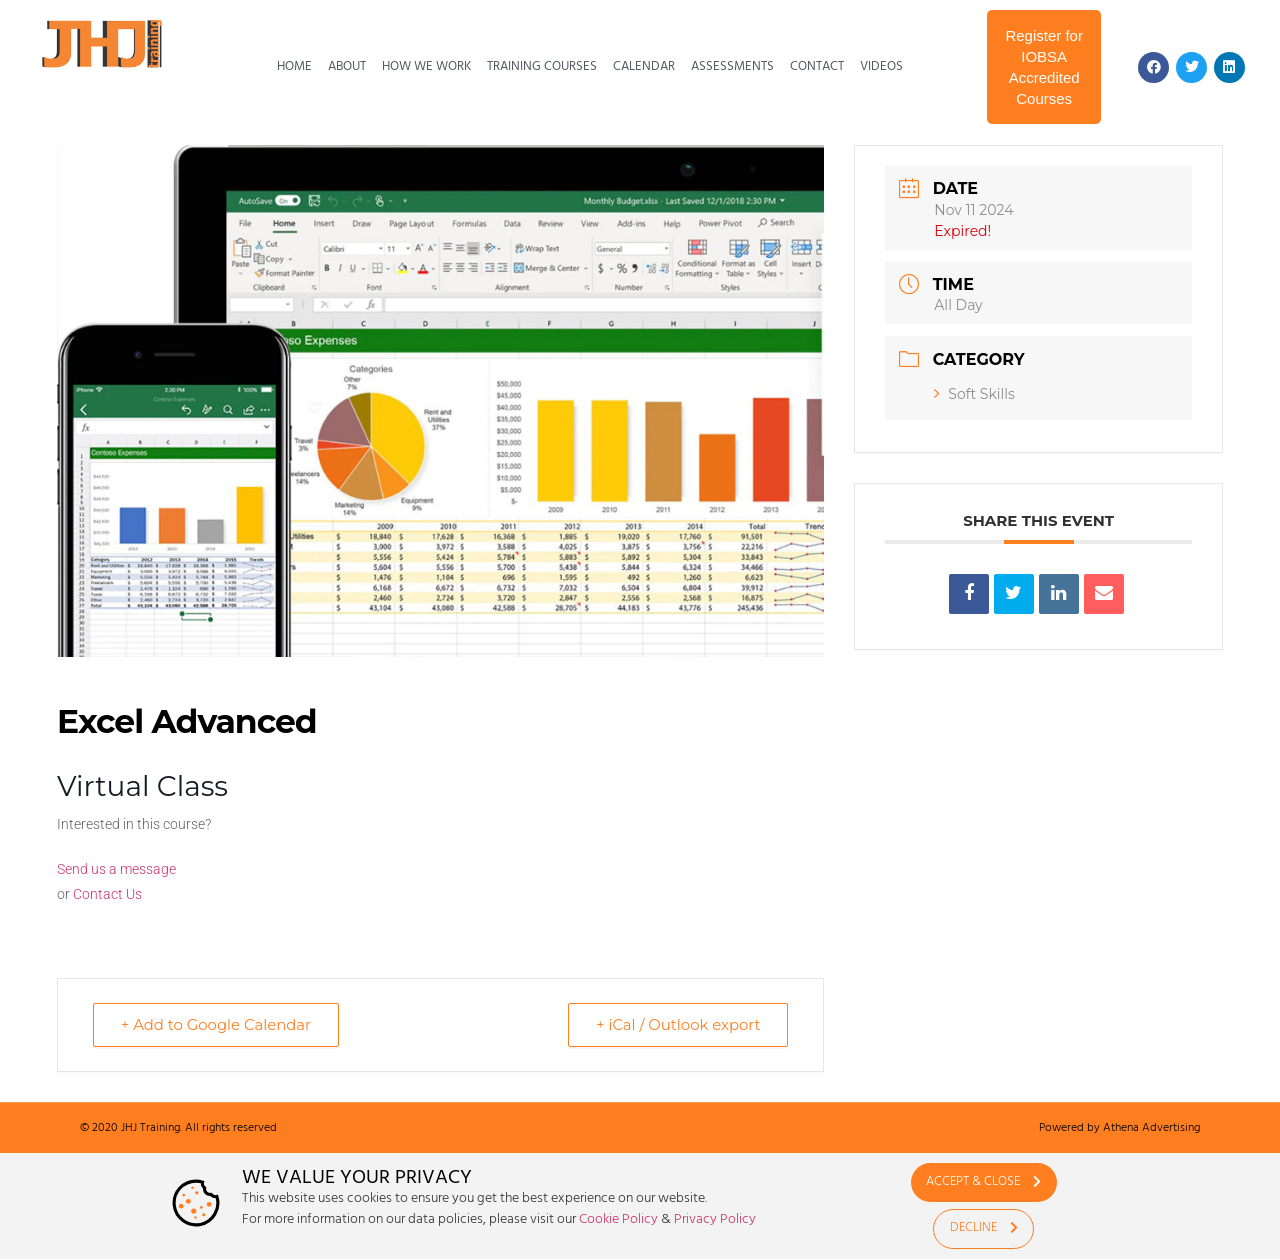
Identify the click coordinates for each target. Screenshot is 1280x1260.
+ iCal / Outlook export (676, 1024)
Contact (817, 66)
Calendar (644, 66)
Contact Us (107, 894)
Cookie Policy (618, 1219)
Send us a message (116, 869)
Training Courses (542, 66)
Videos (881, 66)
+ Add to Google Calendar (218, 1024)
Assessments (732, 66)
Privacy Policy (715, 1219)
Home (294, 66)
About (347, 66)
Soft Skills (974, 394)
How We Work (426, 66)
